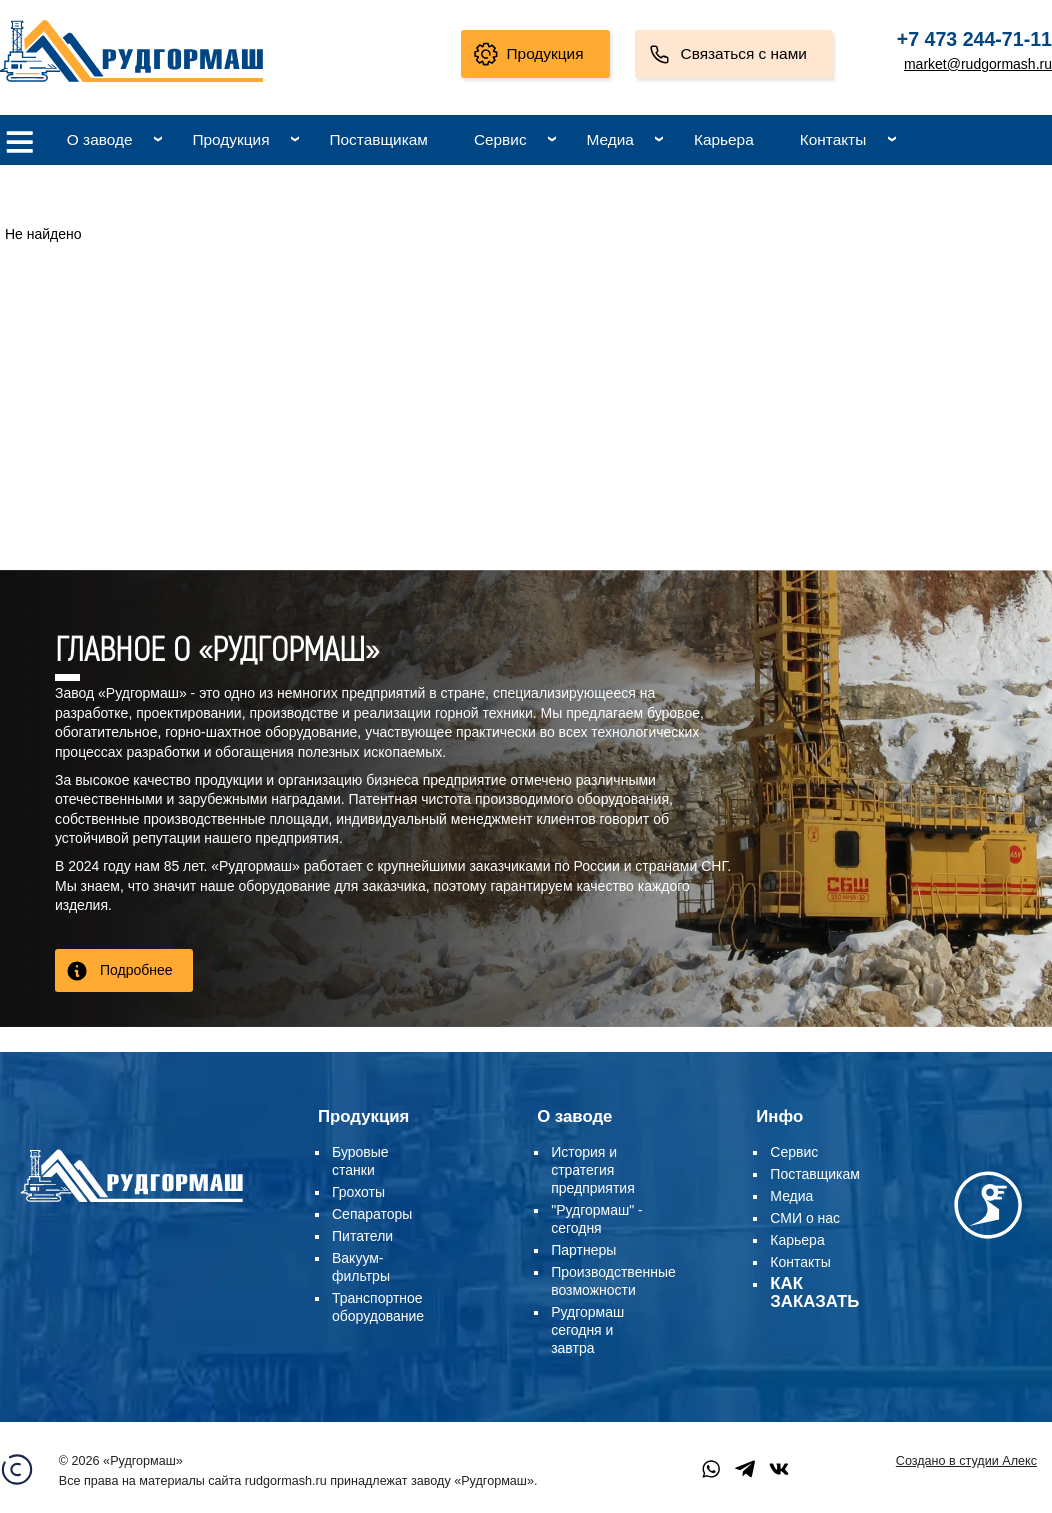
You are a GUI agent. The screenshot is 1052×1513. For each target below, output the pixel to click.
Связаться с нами (744, 53)
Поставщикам (378, 139)
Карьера (724, 139)
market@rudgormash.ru (978, 64)
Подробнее (136, 970)
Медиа (610, 139)
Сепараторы (372, 1214)
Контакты (833, 139)
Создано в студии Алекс (966, 1461)
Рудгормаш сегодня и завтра (587, 1330)
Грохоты (358, 1192)
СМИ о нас (805, 1218)
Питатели (362, 1236)
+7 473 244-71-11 (974, 39)
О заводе (100, 139)
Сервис (500, 139)
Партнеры (583, 1250)
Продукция (545, 53)
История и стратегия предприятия (593, 1170)
